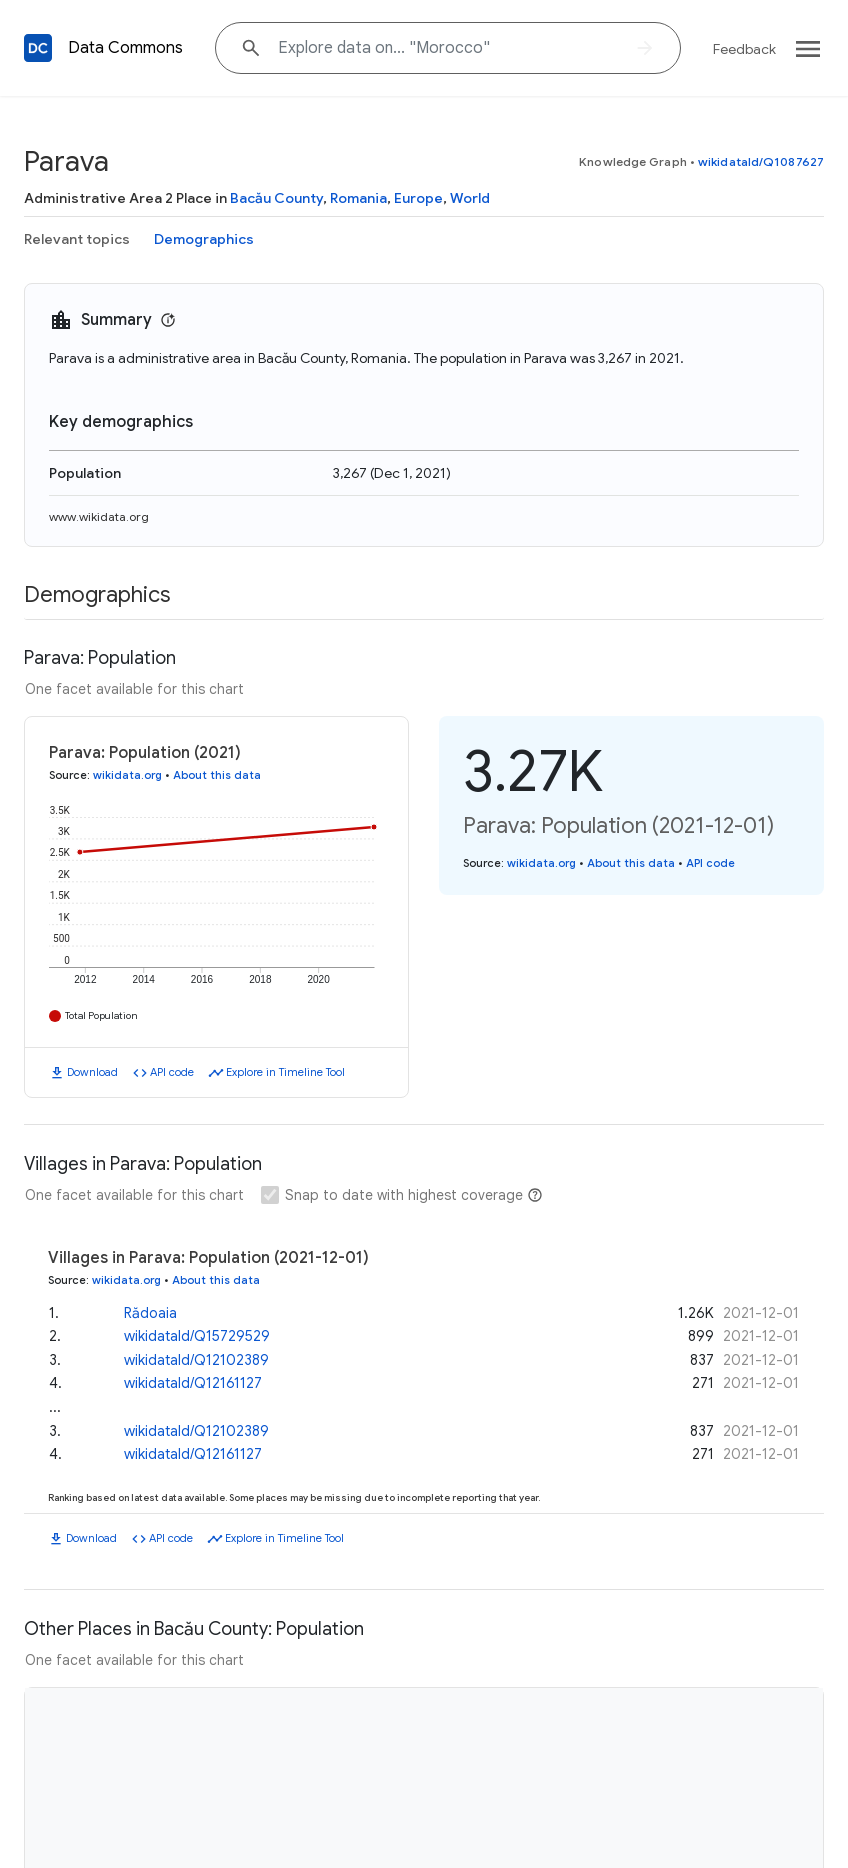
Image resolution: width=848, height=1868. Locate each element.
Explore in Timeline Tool (285, 1072)
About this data (217, 775)
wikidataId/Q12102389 (196, 1360)
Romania (358, 198)
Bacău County (276, 198)
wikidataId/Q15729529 (197, 1336)
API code (172, 1072)
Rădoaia (150, 1313)
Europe (418, 198)
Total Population (101, 1015)
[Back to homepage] (38, 48)
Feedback (744, 49)
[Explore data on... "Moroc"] (448, 48)
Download (92, 1072)
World (470, 198)
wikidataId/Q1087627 (761, 161)
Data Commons (125, 48)
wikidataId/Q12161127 (193, 1383)
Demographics (204, 239)
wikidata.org (127, 775)
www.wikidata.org (99, 516)
